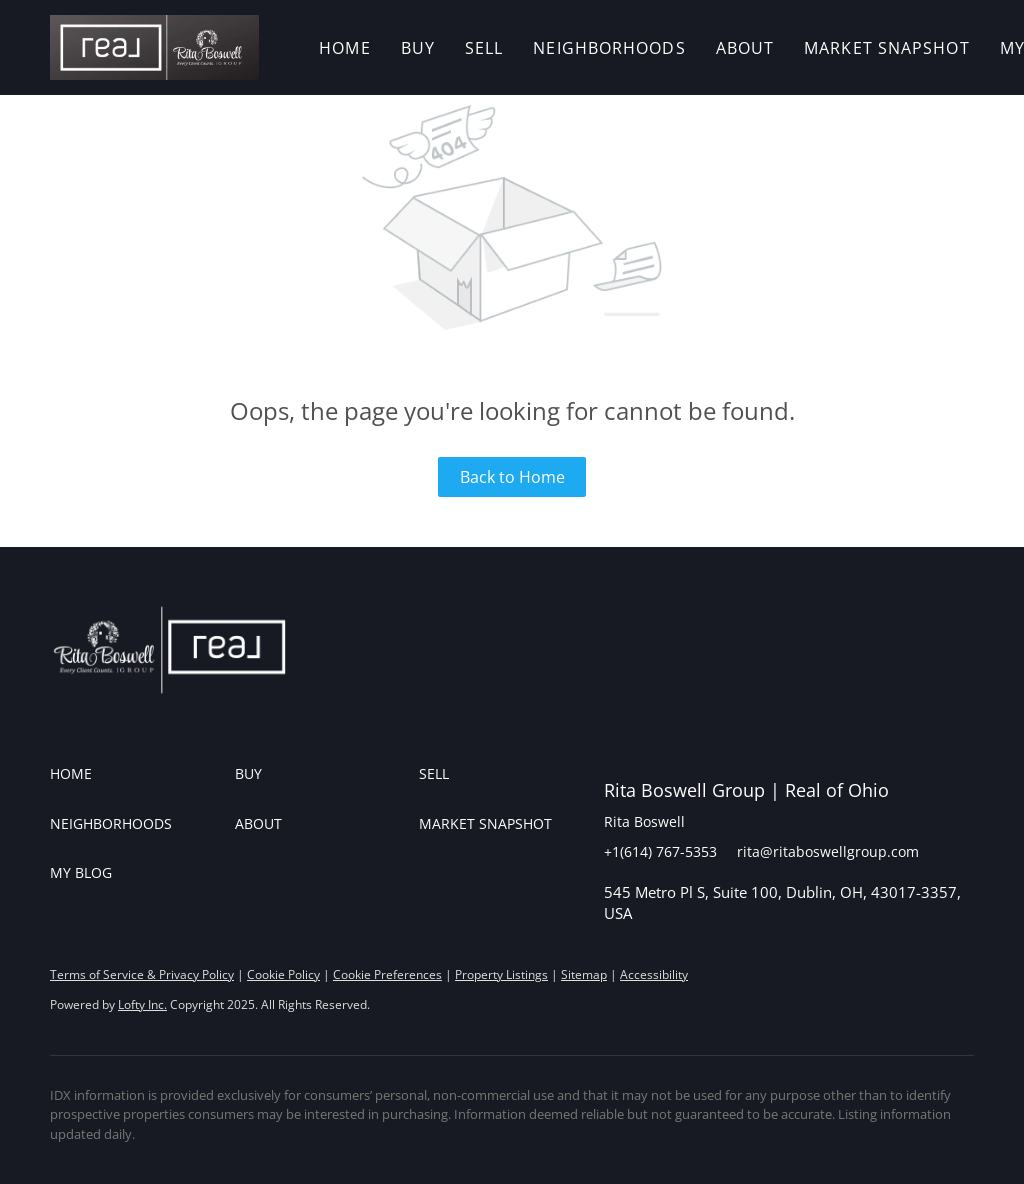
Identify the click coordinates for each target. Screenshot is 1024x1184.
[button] (154, 47)
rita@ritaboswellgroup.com (828, 851)
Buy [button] (418, 48)
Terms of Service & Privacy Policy (142, 974)
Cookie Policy (283, 974)
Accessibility (654, 974)
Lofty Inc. (142, 1004)
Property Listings (501, 974)
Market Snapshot (887, 48)
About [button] (745, 48)
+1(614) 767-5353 (660, 851)
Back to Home (512, 477)
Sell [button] (484, 48)
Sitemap (584, 974)
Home (344, 48)
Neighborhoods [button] (609, 48)
